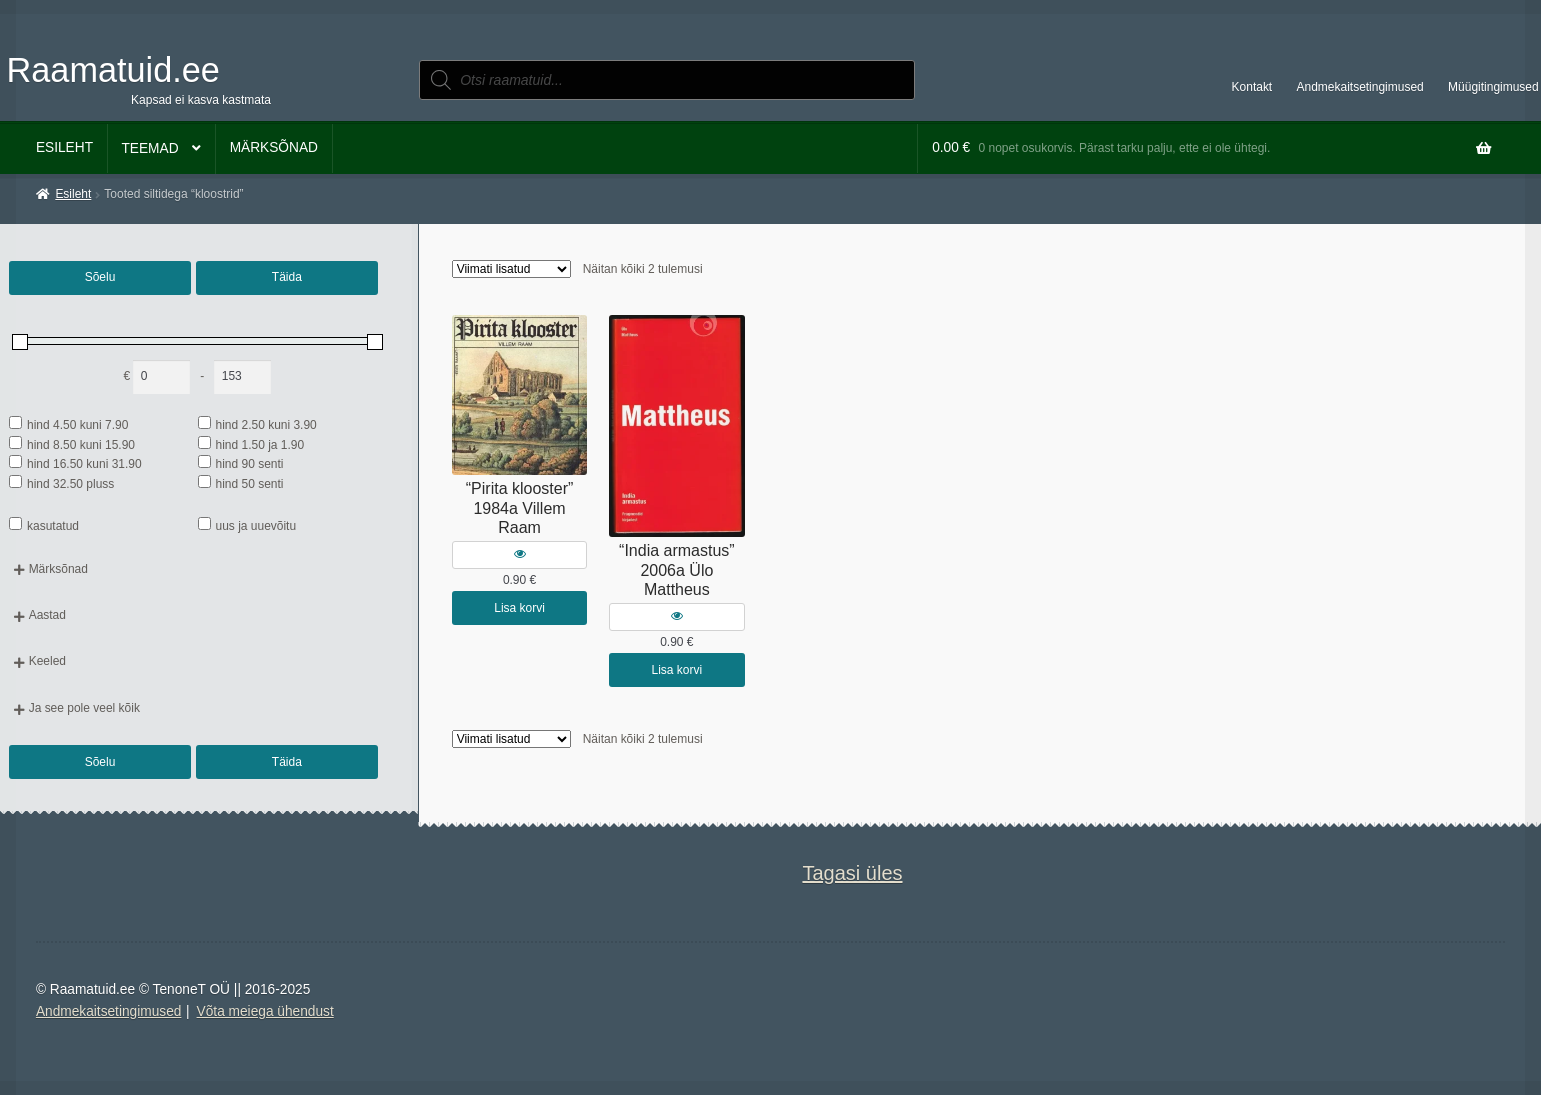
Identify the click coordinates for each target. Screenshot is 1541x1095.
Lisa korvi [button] (519, 608)
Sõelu (100, 277)
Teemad (149, 148)
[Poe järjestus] (511, 269)
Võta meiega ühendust (265, 1011)
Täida (287, 277)
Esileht (64, 147)
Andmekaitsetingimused (1360, 87)
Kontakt (1252, 87)
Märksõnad (274, 147)
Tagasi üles (852, 873)
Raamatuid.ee (113, 70)
